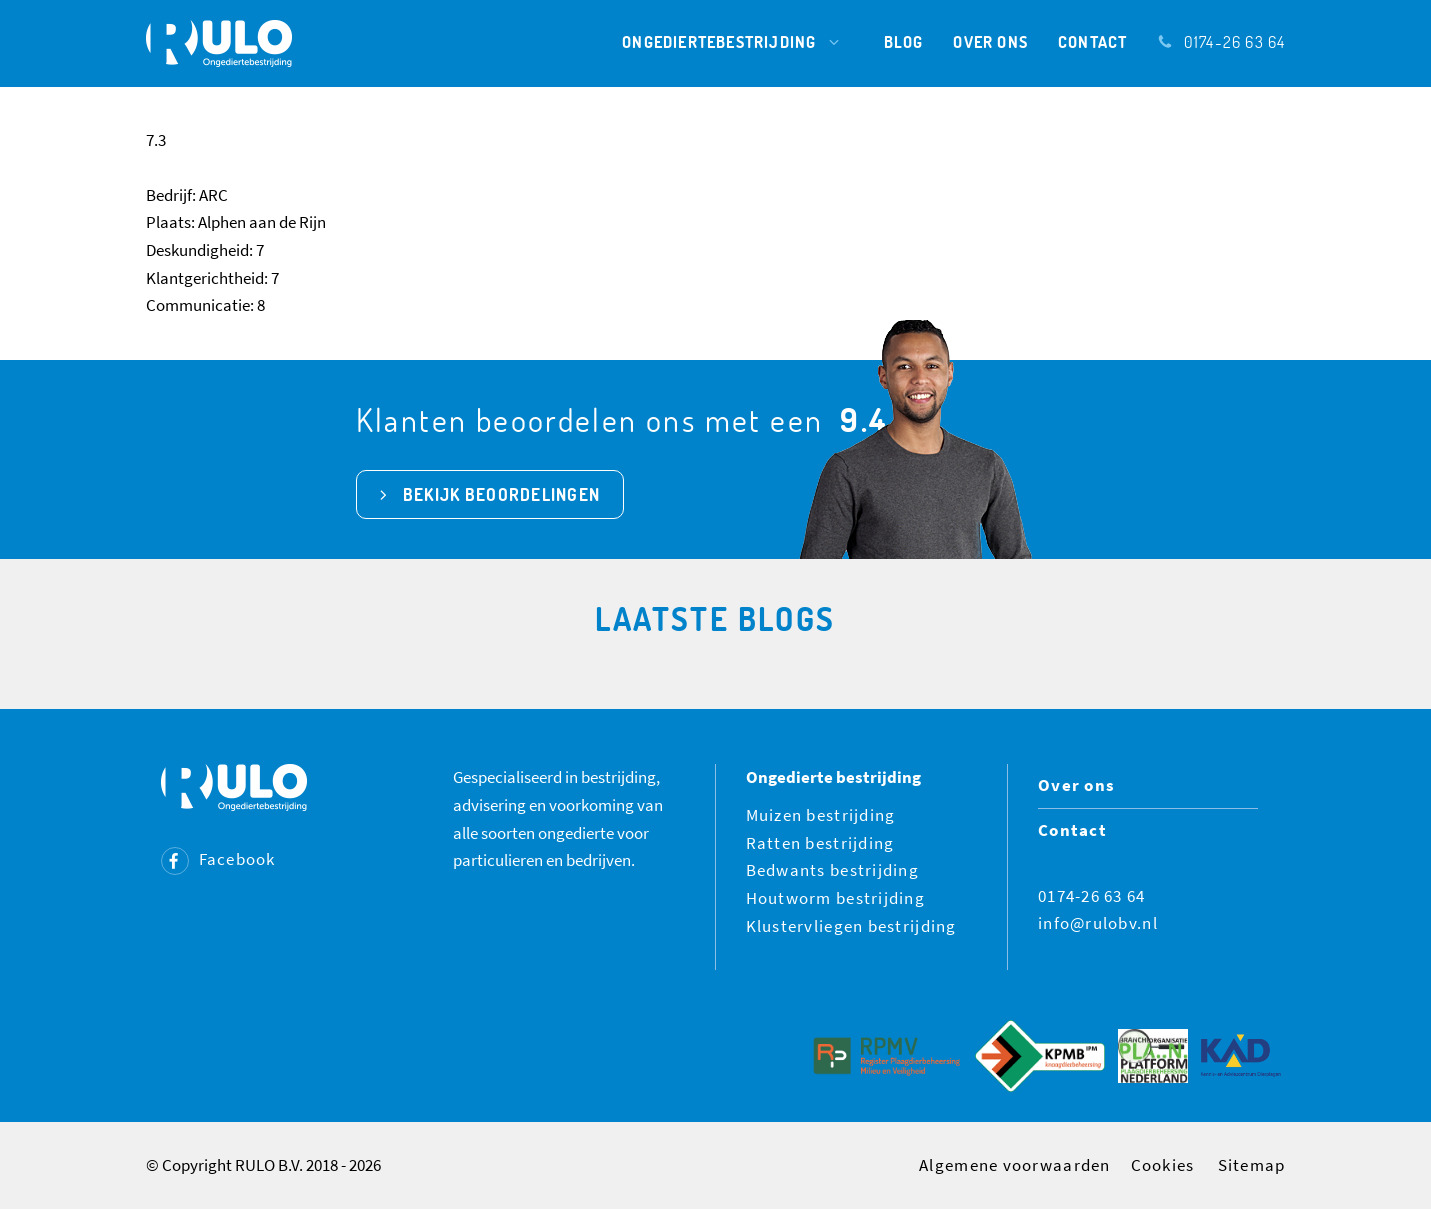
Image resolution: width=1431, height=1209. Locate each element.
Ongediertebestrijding (737, 42)
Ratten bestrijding (820, 843)
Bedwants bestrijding (833, 870)
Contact (1092, 41)
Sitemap (1252, 1165)
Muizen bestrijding (821, 815)
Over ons (990, 41)
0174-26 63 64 (1221, 41)
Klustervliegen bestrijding (851, 926)
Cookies (1163, 1165)
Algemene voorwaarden (1015, 1165)
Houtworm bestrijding (836, 898)
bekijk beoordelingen (502, 494)
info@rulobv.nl (1098, 923)
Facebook (218, 859)
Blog (904, 41)
